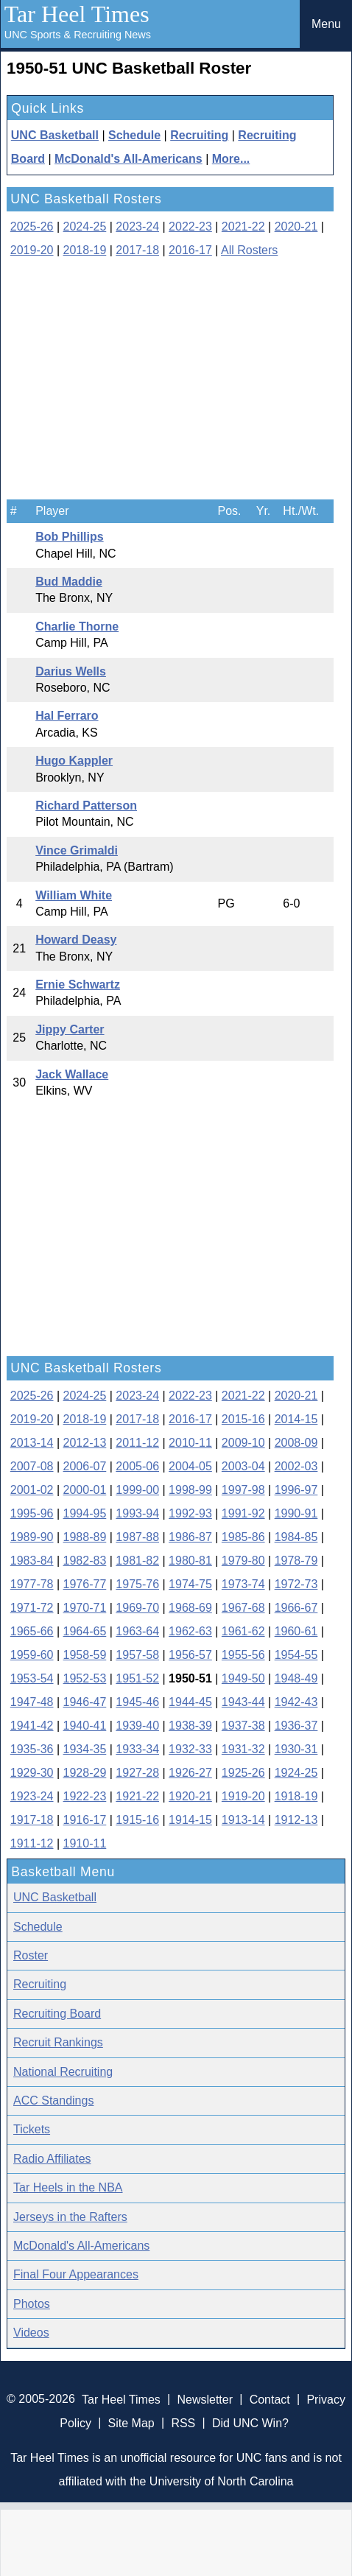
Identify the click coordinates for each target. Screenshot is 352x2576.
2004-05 (190, 1466)
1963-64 (137, 1631)
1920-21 (190, 1796)
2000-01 (85, 1490)
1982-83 (85, 1560)
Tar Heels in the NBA (68, 2187)
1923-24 (32, 1796)
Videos (31, 2332)
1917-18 (32, 1820)
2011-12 (137, 1442)
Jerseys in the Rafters (70, 2217)
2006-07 (85, 1466)
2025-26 (32, 226)
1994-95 (85, 1513)
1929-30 (32, 1772)
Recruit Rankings (58, 2042)
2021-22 (243, 226)
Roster (30, 1955)
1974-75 (190, 1584)
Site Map (131, 2422)
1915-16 (137, 1820)
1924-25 (296, 1772)
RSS (183, 2422)
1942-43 (296, 1702)
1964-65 (85, 1631)
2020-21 (296, 226)
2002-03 (296, 1466)
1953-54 (32, 1678)
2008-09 (296, 1442)
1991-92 (243, 1513)
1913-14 (243, 1820)
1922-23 (85, 1796)
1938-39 (190, 1725)
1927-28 (137, 1772)
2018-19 (85, 250)
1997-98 (243, 1490)
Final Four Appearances (75, 2274)
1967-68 (243, 1607)
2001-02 (32, 1490)
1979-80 (243, 1560)
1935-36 (32, 1749)
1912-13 (296, 1820)
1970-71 (85, 1607)
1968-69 (190, 1607)
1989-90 (32, 1537)
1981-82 (137, 1560)
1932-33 (190, 1749)
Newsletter (205, 2399)
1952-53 (85, 1678)
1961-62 (243, 1631)
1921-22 (137, 1796)
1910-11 (85, 1843)
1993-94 (137, 1513)
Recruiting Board (57, 2013)
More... (231, 158)
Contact (270, 2399)
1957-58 (137, 1655)
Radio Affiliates (52, 2158)
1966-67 (296, 1607)
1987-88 (137, 1537)
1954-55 (296, 1655)
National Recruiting (63, 2072)
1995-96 (32, 1513)
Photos (31, 2304)
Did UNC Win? (250, 2422)
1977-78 (32, 1584)
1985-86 (243, 1537)
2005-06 (137, 1466)
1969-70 (137, 1607)
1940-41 (85, 1725)
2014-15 (296, 1419)
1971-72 (32, 1607)
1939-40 (137, 1725)
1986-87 (190, 1537)
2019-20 (32, 250)
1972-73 (296, 1584)
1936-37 (296, 1725)
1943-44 (243, 1702)
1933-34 (137, 1749)
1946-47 (85, 1702)
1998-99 (190, 1490)
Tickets (31, 2129)
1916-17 (85, 1820)
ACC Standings (53, 2100)
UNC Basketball (55, 135)
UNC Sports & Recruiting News (77, 35)
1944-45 (190, 1702)
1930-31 (296, 1749)
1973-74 (243, 1584)
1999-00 (137, 1490)
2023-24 (137, 226)
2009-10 (243, 1442)
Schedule (134, 135)
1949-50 (243, 1678)
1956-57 (190, 1655)
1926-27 (190, 1772)
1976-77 (85, 1584)
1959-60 (32, 1655)
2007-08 (32, 1466)
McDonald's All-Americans (128, 158)
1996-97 (296, 1490)
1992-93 (190, 1513)
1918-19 (296, 1796)
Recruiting (199, 135)
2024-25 (85, 226)
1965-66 (32, 1631)
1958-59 (85, 1655)
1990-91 (296, 1513)
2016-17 (190, 250)
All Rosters (249, 250)
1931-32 (243, 1749)
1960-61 (296, 1631)
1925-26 (243, 1772)
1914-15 (190, 1820)
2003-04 (243, 1466)
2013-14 (32, 1442)
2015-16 (243, 1419)
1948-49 (296, 1678)
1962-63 (190, 1631)
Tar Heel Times (76, 14)
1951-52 (137, 1678)
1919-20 (243, 1796)
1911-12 (32, 1843)
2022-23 (190, 226)
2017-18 (137, 250)
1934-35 (85, 1749)
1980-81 (190, 1560)
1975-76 (137, 1584)
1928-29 (85, 1772)
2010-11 (190, 1442)
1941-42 (32, 1725)
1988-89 (85, 1537)
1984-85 (296, 1537)
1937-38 (243, 1725)
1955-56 (243, 1655)
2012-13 (85, 1442)
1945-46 (137, 1702)
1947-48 (32, 1702)
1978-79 (296, 1560)
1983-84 (32, 1560)
